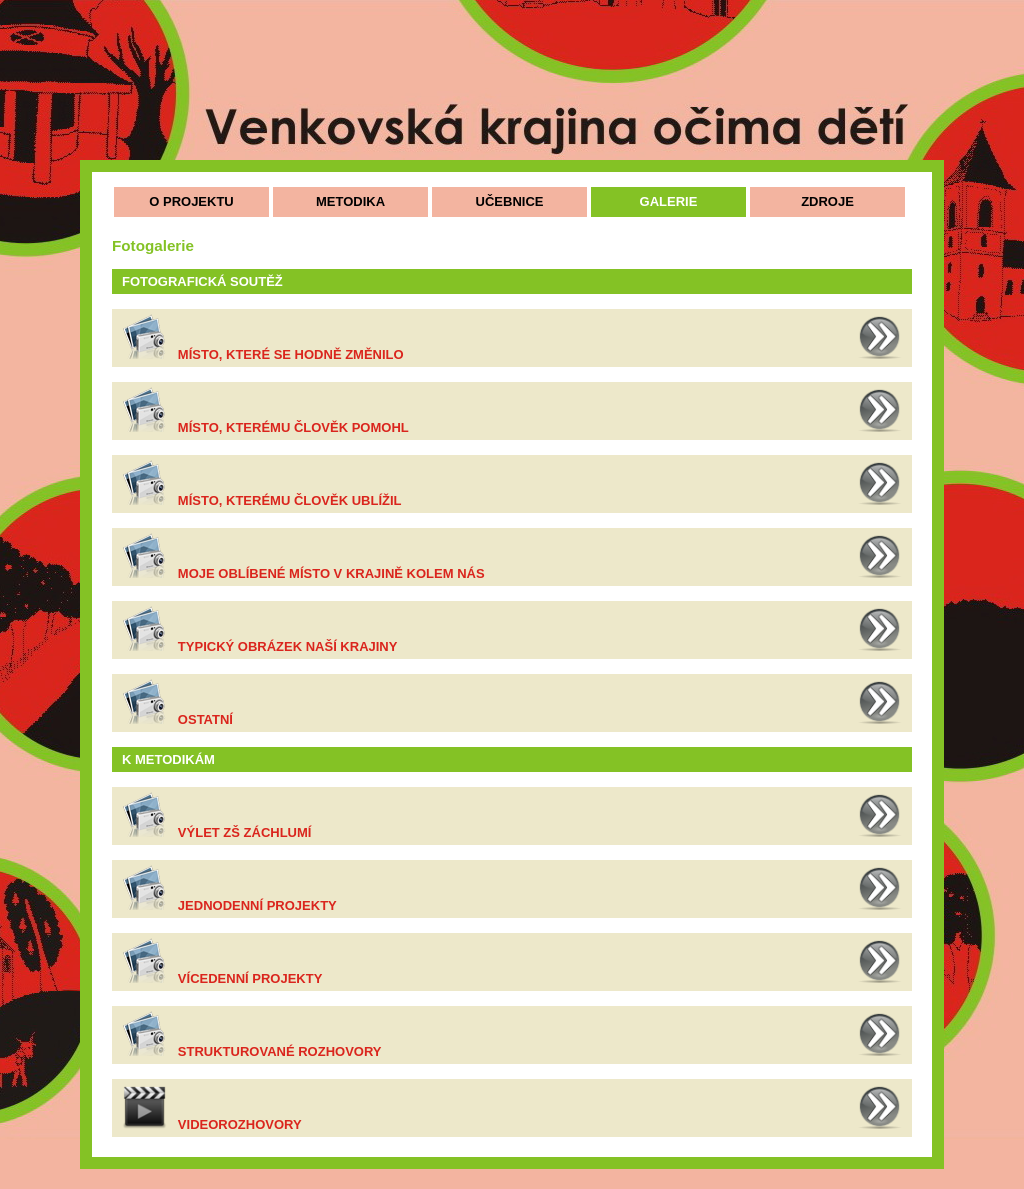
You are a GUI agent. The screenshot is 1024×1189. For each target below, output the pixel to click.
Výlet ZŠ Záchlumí (245, 832)
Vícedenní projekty (250, 978)
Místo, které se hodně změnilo (291, 354)
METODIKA (350, 201)
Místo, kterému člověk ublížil (290, 500)
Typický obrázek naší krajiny (288, 646)
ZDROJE (827, 201)
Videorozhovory (240, 1124)
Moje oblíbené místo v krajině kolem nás (331, 573)
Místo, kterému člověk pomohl (293, 427)
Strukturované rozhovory (280, 1051)
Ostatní (205, 719)
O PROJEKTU (191, 201)
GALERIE (669, 201)
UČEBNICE (510, 201)
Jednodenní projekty (257, 905)
